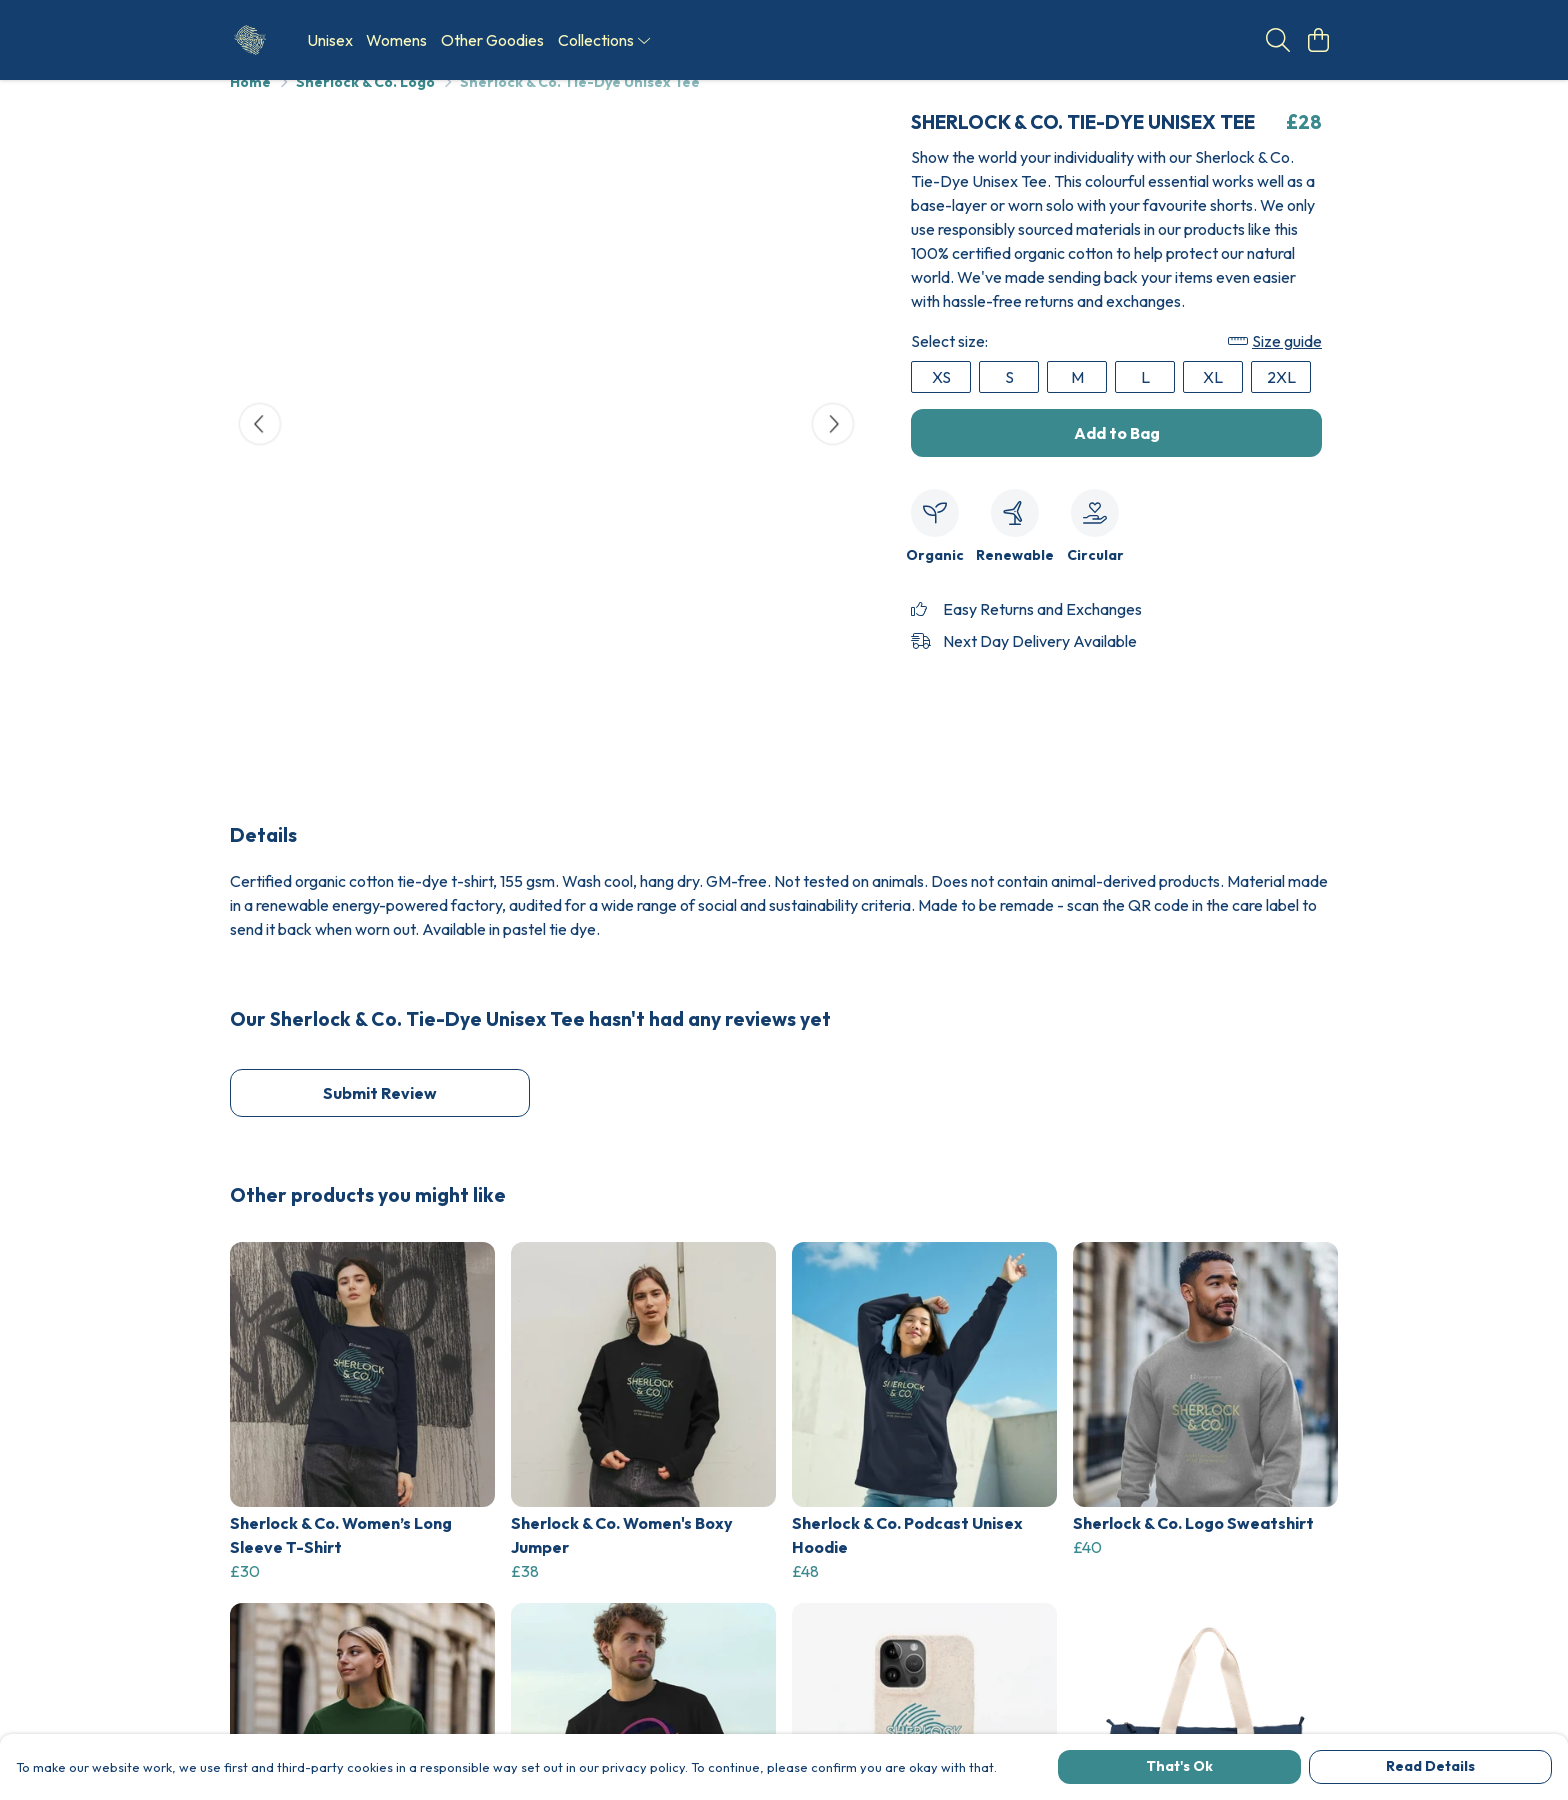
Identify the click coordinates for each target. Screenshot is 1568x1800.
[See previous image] (260, 448)
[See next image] (833, 448)
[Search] (1278, 40)
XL (1213, 401)
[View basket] (1318, 40)
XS (941, 401)
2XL (1281, 401)
